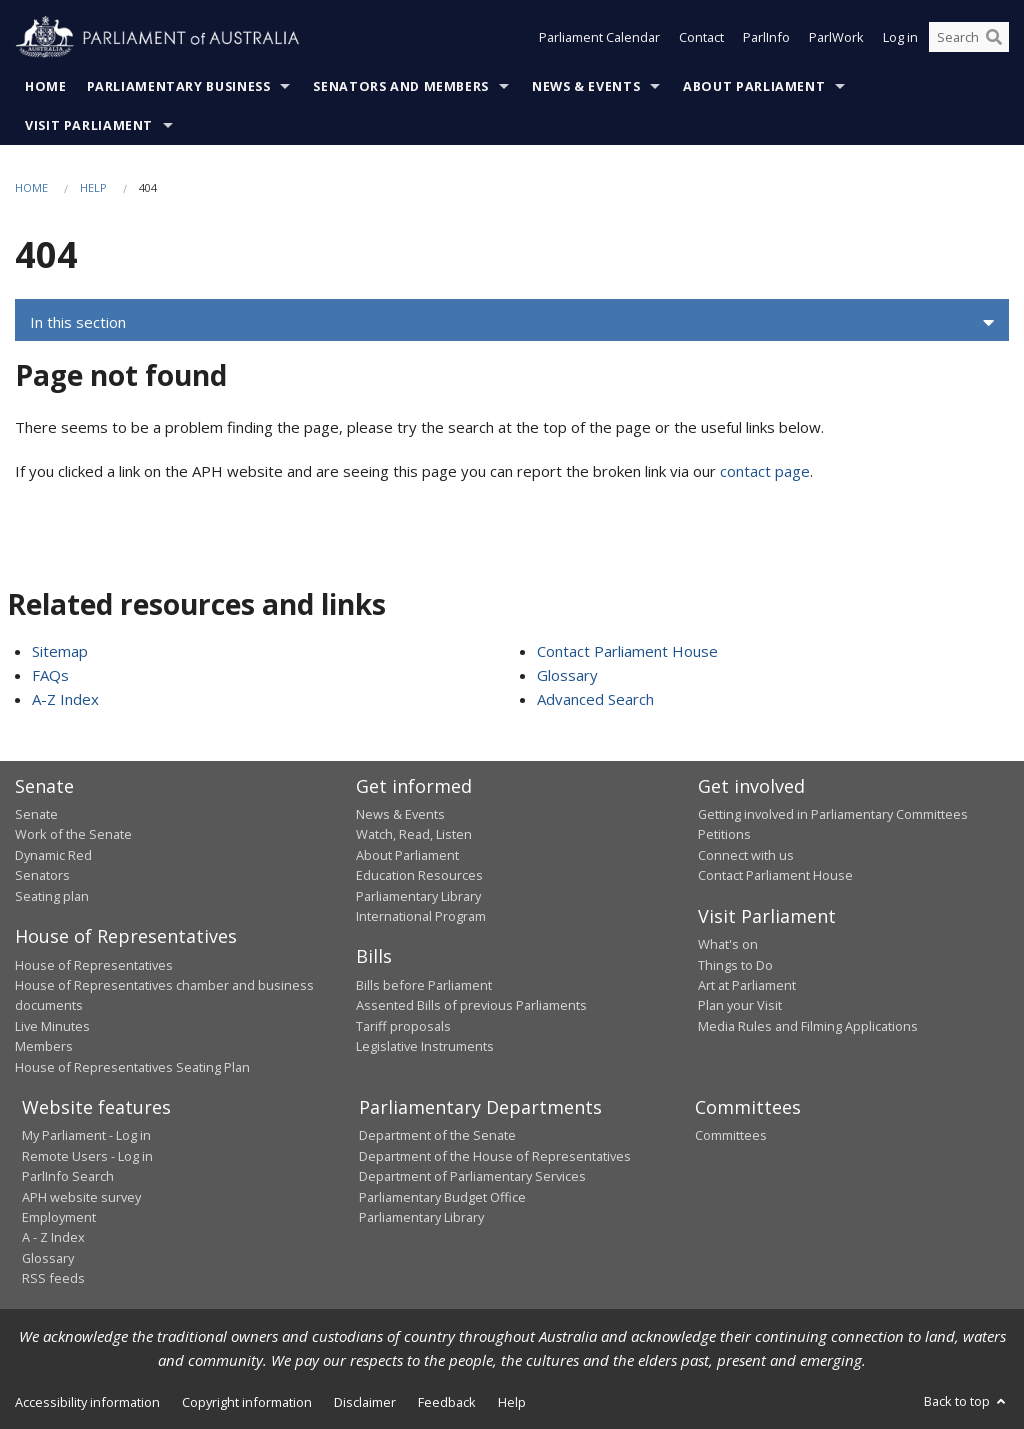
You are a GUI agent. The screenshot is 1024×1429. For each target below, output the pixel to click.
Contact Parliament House (627, 651)
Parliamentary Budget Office (442, 1197)
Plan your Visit (740, 1005)
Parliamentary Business (179, 86)
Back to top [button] (966, 1401)
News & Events (586, 86)
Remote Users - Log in (87, 1156)
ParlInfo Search (68, 1176)
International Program (421, 916)
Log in (900, 38)
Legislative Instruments (425, 1046)
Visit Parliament (89, 125)
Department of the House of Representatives (495, 1156)
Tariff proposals (403, 1026)
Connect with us (746, 855)
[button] (512, 323)
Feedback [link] (447, 1402)
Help (93, 187)
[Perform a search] (994, 38)
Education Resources (419, 875)
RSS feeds (53, 1278)
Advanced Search (595, 699)
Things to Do (735, 965)
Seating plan (52, 896)
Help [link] (512, 1402)
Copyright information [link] (247, 1402)
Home (46, 86)
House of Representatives (94, 965)
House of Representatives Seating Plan (132, 1067)
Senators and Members (401, 86)
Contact (701, 38)
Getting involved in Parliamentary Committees (833, 814)
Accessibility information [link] (87, 1402)
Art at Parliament (747, 985)
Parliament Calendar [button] (599, 38)
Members (44, 1046)
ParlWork (836, 38)
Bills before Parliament (424, 985)
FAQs (50, 675)
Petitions (724, 834)
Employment (59, 1217)
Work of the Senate (73, 834)
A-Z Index (65, 699)
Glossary (567, 675)
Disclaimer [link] (365, 1402)
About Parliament (754, 86)
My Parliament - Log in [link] (86, 1135)
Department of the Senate (437, 1135)
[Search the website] (969, 38)
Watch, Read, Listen (414, 834)
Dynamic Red (53, 855)
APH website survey (81, 1197)
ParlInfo (766, 38)
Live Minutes (52, 1026)
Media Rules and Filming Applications (808, 1026)
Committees (731, 1135)
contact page (765, 471)
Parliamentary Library (418, 896)
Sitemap (60, 651)
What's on (728, 944)
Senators (42, 875)
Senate (36, 814)
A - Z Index (53, 1237)
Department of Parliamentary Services (472, 1176)
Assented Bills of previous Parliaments (471, 1005)
